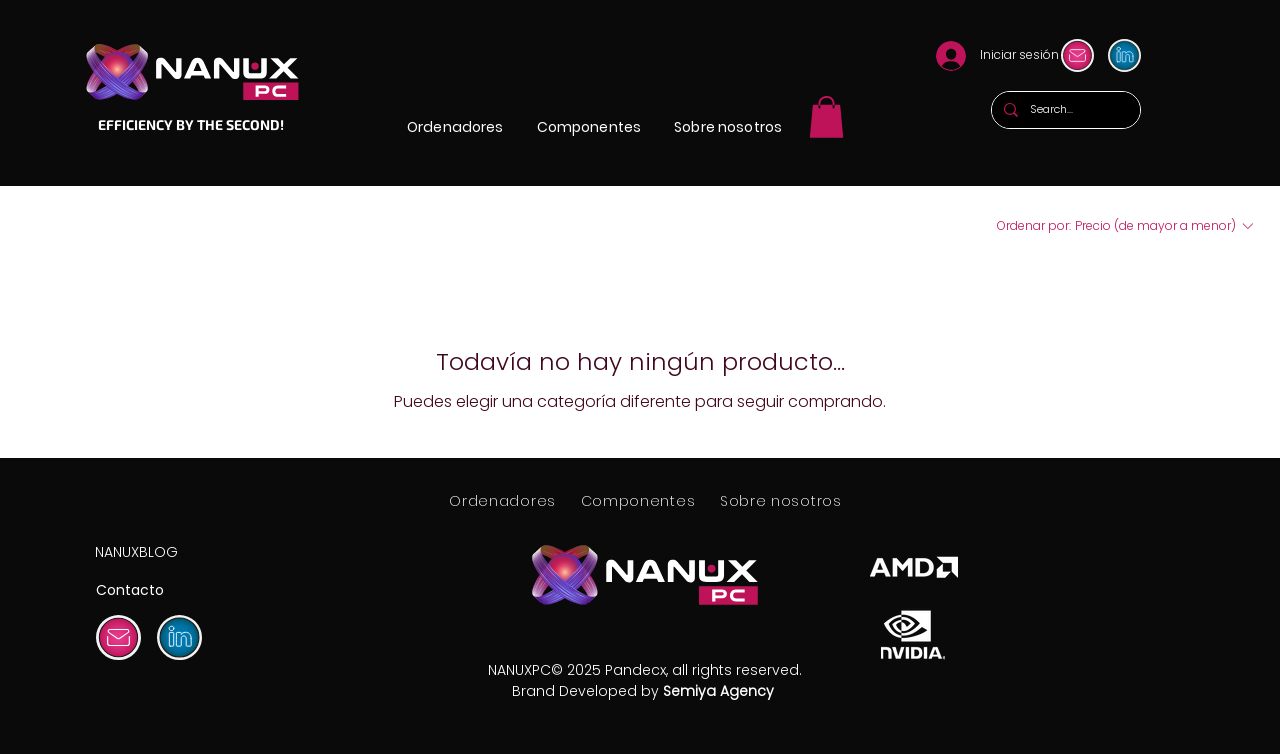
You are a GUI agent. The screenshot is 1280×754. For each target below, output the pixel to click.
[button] (456, 127)
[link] (826, 117)
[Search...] (1064, 110)
